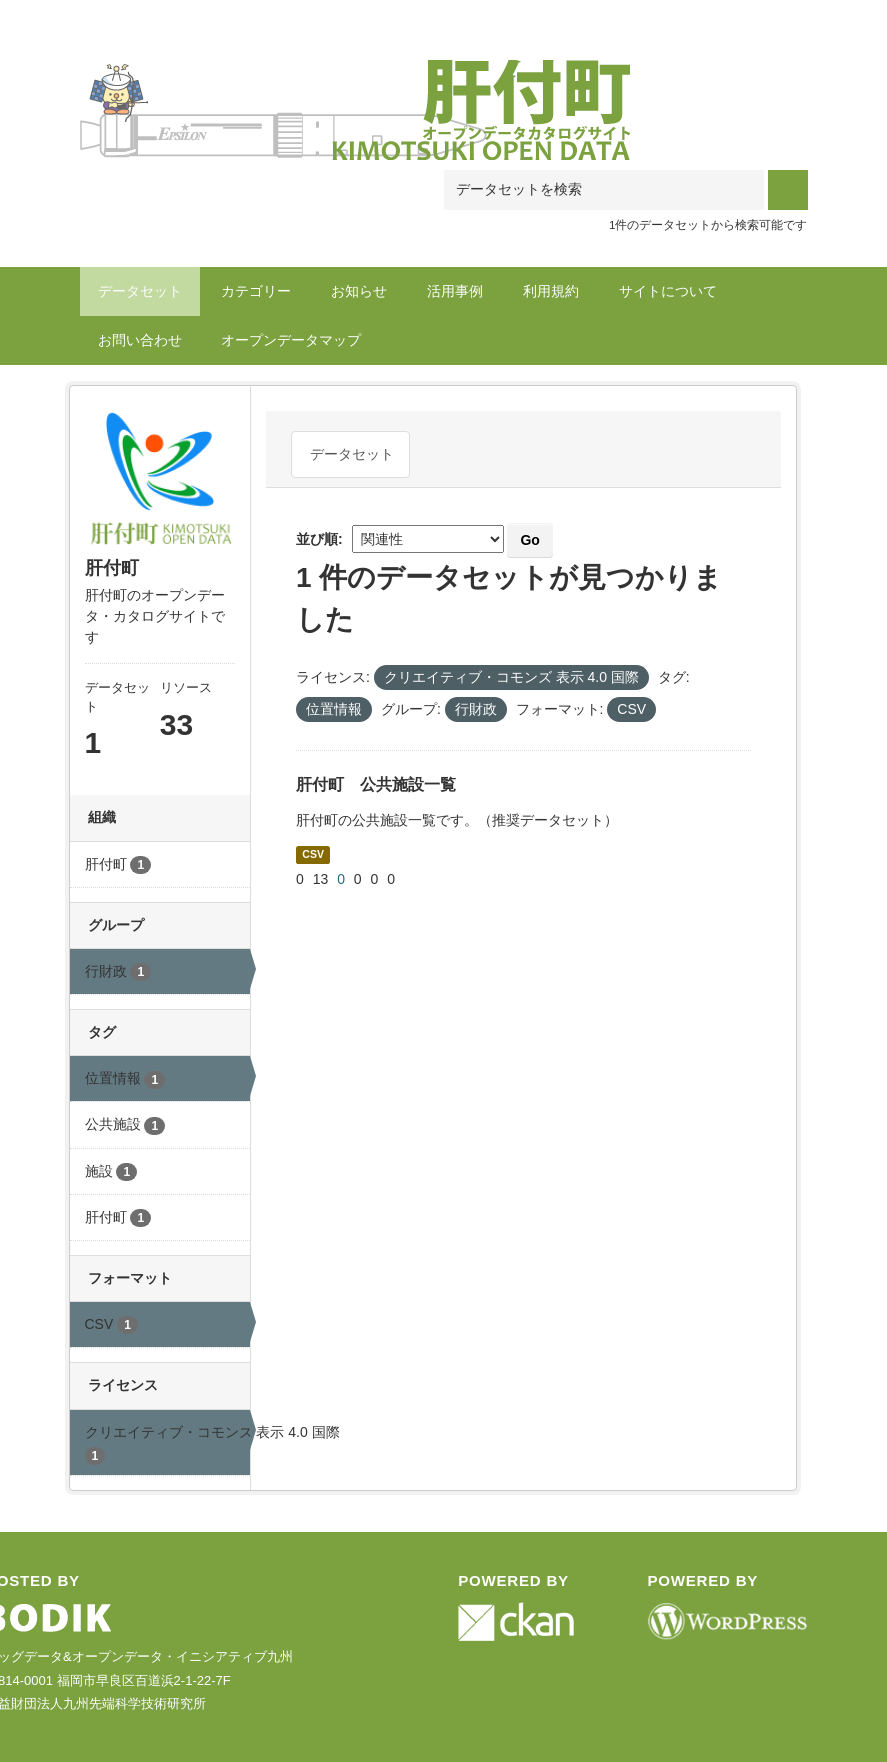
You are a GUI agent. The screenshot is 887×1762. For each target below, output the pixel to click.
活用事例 (455, 291)
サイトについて (668, 291)
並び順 (317, 539)
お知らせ (359, 291)
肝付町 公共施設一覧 (376, 784)
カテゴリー (256, 291)
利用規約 (551, 291)
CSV (313, 854)
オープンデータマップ (291, 340)
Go (529, 540)
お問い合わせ (140, 340)
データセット (140, 291)
